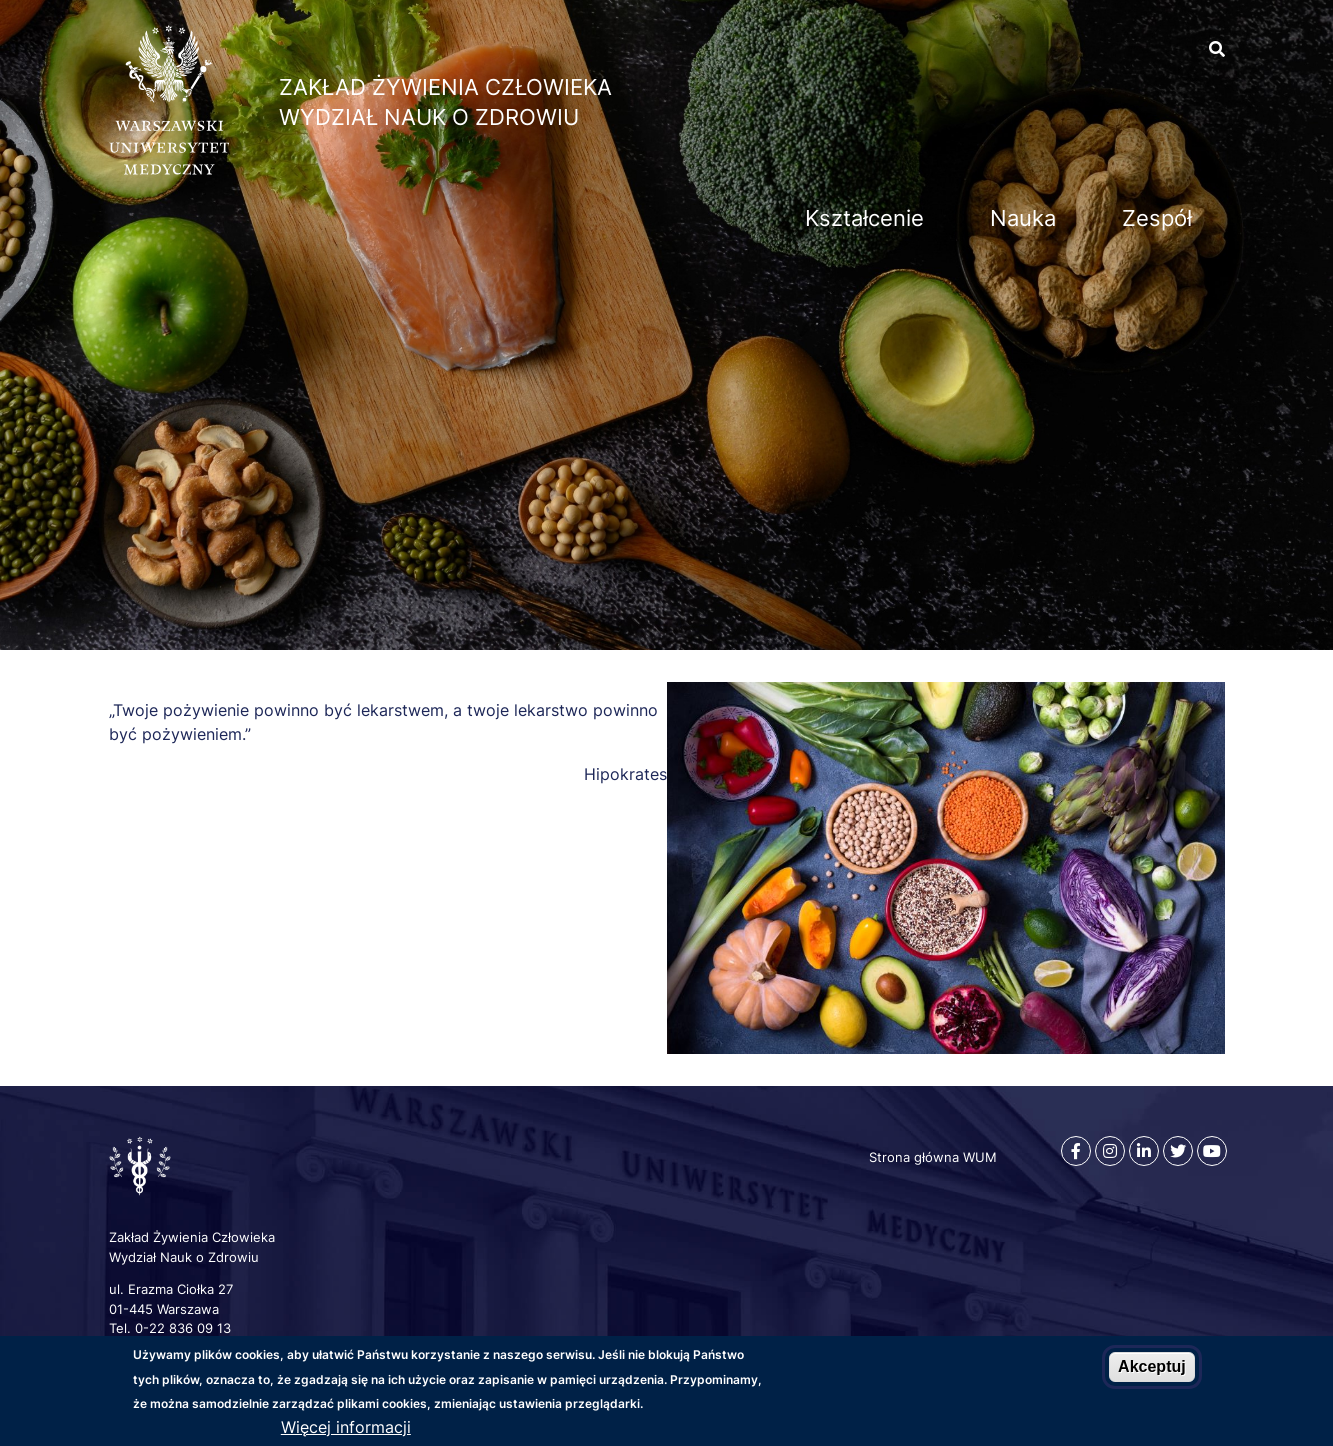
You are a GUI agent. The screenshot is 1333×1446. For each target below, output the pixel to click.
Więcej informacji (346, 1427)
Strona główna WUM (933, 1157)
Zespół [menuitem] (1157, 218)
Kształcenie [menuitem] (864, 218)
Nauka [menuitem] (1023, 218)
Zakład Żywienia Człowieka (445, 87)
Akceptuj (1152, 1366)
